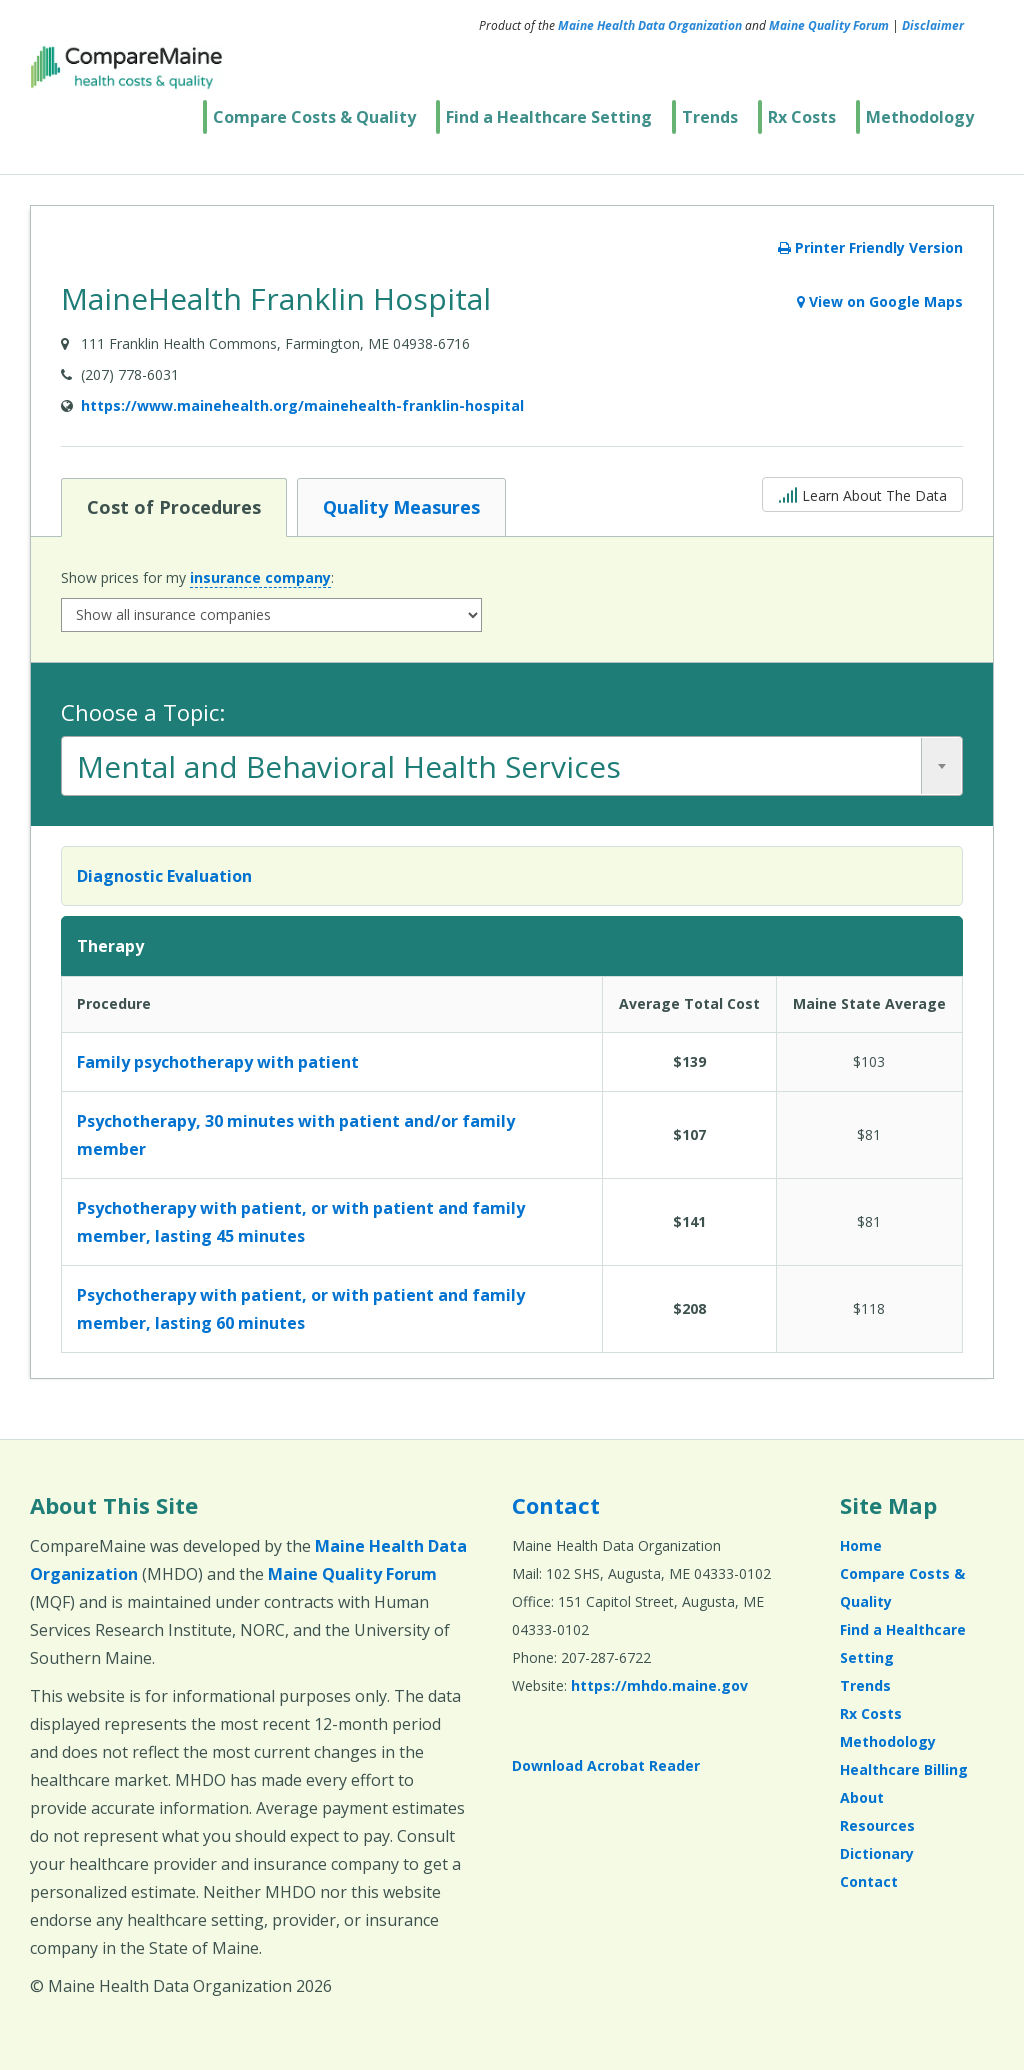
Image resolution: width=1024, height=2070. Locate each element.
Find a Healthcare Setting (549, 117)
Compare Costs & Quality (314, 117)
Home (861, 1545)
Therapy (110, 946)
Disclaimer (933, 25)
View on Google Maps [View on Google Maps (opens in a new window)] (880, 301)
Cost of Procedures (173, 506)
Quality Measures (401, 506)
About (862, 1797)
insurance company (260, 577)
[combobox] (512, 766)
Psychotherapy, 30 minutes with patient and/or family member (296, 1135)
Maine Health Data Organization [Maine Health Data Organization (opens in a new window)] (650, 25)
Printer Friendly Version (870, 247)
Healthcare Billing (904, 1769)
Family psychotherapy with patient (218, 1062)
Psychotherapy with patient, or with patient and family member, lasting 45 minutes (301, 1222)
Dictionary (877, 1853)
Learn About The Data (862, 493)
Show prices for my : (197, 578)
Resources (877, 1825)
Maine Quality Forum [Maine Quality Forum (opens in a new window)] (829, 25)
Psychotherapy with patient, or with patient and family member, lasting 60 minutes (301, 1309)
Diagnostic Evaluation (164, 876)
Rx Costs (802, 117)
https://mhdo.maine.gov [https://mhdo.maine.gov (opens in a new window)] (659, 1685)
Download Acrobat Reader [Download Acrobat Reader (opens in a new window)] (606, 1765)
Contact (556, 1505)
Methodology (920, 117)
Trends (710, 117)
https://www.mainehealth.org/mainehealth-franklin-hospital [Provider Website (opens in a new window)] (302, 405)
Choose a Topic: (143, 712)
